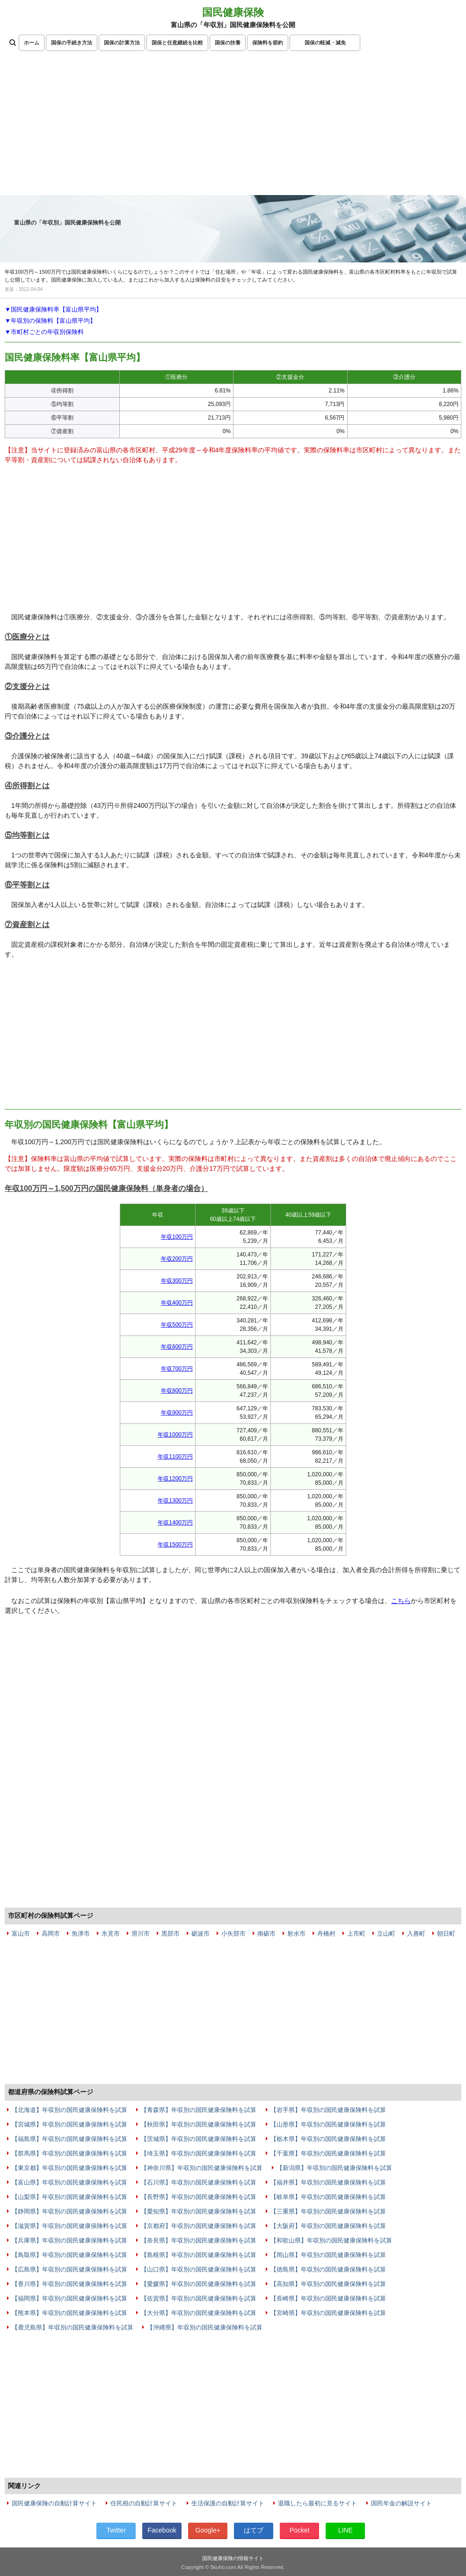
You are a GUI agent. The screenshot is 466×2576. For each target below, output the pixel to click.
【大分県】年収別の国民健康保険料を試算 (198, 2312)
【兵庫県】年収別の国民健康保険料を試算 (69, 2240)
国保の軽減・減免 (325, 42)
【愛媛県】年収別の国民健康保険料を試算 (198, 2283)
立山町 (386, 1933)
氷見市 (111, 1933)
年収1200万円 (175, 1478)
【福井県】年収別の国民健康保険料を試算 (328, 2182)
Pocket (300, 2530)
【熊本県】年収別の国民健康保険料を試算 (69, 2312)
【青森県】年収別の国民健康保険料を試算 (198, 2109)
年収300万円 (177, 1280)
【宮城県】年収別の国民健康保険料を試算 (69, 2124)
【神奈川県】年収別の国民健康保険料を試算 (201, 2167)
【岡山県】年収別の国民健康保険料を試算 (328, 2254)
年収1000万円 (175, 1434)
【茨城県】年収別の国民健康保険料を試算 (198, 2138)
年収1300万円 (175, 1500)
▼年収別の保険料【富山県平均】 (50, 320)
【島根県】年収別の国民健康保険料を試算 (198, 2254)
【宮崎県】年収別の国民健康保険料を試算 (328, 2312)
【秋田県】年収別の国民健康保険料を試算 (198, 2124)
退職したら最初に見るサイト (317, 2503)
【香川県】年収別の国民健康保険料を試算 (69, 2283)
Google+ (208, 2530)
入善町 (416, 1933)
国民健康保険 (233, 12)
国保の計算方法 (122, 42)
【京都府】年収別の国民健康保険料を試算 (198, 2225)
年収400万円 (177, 1302)
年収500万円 (177, 1324)
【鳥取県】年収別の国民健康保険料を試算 (69, 2254)
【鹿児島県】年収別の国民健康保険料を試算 (72, 2327)
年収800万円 (177, 1390)
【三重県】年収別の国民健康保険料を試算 (328, 2211)
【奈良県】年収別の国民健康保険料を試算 (198, 2240)
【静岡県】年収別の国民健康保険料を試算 (69, 2211)
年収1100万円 (175, 1456)
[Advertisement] (233, 124)
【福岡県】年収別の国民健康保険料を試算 (69, 2298)
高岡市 (51, 1933)
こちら (401, 1600)
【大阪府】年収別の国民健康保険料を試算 (328, 2225)
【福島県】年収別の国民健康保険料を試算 (69, 2138)
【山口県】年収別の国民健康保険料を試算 (198, 2269)
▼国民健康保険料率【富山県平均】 (53, 309)
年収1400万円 (175, 1522)
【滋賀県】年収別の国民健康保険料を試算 (69, 2225)
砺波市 (200, 1933)
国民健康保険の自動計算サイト (54, 2503)
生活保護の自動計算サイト (227, 2503)
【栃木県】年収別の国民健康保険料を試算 (328, 2138)
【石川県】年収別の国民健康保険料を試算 (198, 2182)
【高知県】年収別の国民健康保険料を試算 (328, 2283)
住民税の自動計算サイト (143, 2503)
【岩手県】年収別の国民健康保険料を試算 (328, 2109)
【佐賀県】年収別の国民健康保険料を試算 (198, 2298)
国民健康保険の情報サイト (233, 2558)
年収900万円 (177, 1412)
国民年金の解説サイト (401, 2503)
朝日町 (446, 1933)
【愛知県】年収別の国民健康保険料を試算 (198, 2211)
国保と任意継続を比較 (177, 42)
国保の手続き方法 (71, 42)
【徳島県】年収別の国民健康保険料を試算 (328, 2269)
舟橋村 (326, 1933)
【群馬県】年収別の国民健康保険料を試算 (69, 2153)
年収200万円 (177, 1258)
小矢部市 (233, 1933)
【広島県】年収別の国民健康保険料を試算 (69, 2269)
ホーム (31, 42)
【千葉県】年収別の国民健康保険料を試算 (328, 2153)
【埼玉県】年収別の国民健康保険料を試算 (198, 2153)
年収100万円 (177, 1237)
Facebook (161, 2530)
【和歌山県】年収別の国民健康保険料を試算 (331, 2240)
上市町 (356, 1933)
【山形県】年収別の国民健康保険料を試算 (328, 2124)
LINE (345, 2530)
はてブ (253, 2530)
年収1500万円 (175, 1544)
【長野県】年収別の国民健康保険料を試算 (198, 2196)
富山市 (21, 1933)
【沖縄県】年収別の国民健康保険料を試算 (204, 2327)
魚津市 (81, 1933)
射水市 (296, 1933)
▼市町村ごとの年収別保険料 (44, 331)
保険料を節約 (267, 42)
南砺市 (266, 1933)
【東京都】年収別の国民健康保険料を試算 (69, 2167)
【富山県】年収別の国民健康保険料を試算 (69, 2182)
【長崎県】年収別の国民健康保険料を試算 (328, 2298)
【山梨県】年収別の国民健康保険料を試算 (69, 2196)
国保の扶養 (227, 42)
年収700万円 (177, 1368)
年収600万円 (177, 1346)
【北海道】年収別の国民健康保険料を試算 (69, 2109)
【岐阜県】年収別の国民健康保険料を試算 (328, 2196)
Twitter (116, 2530)
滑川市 (140, 1933)
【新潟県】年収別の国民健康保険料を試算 (334, 2167)
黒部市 (170, 1933)
